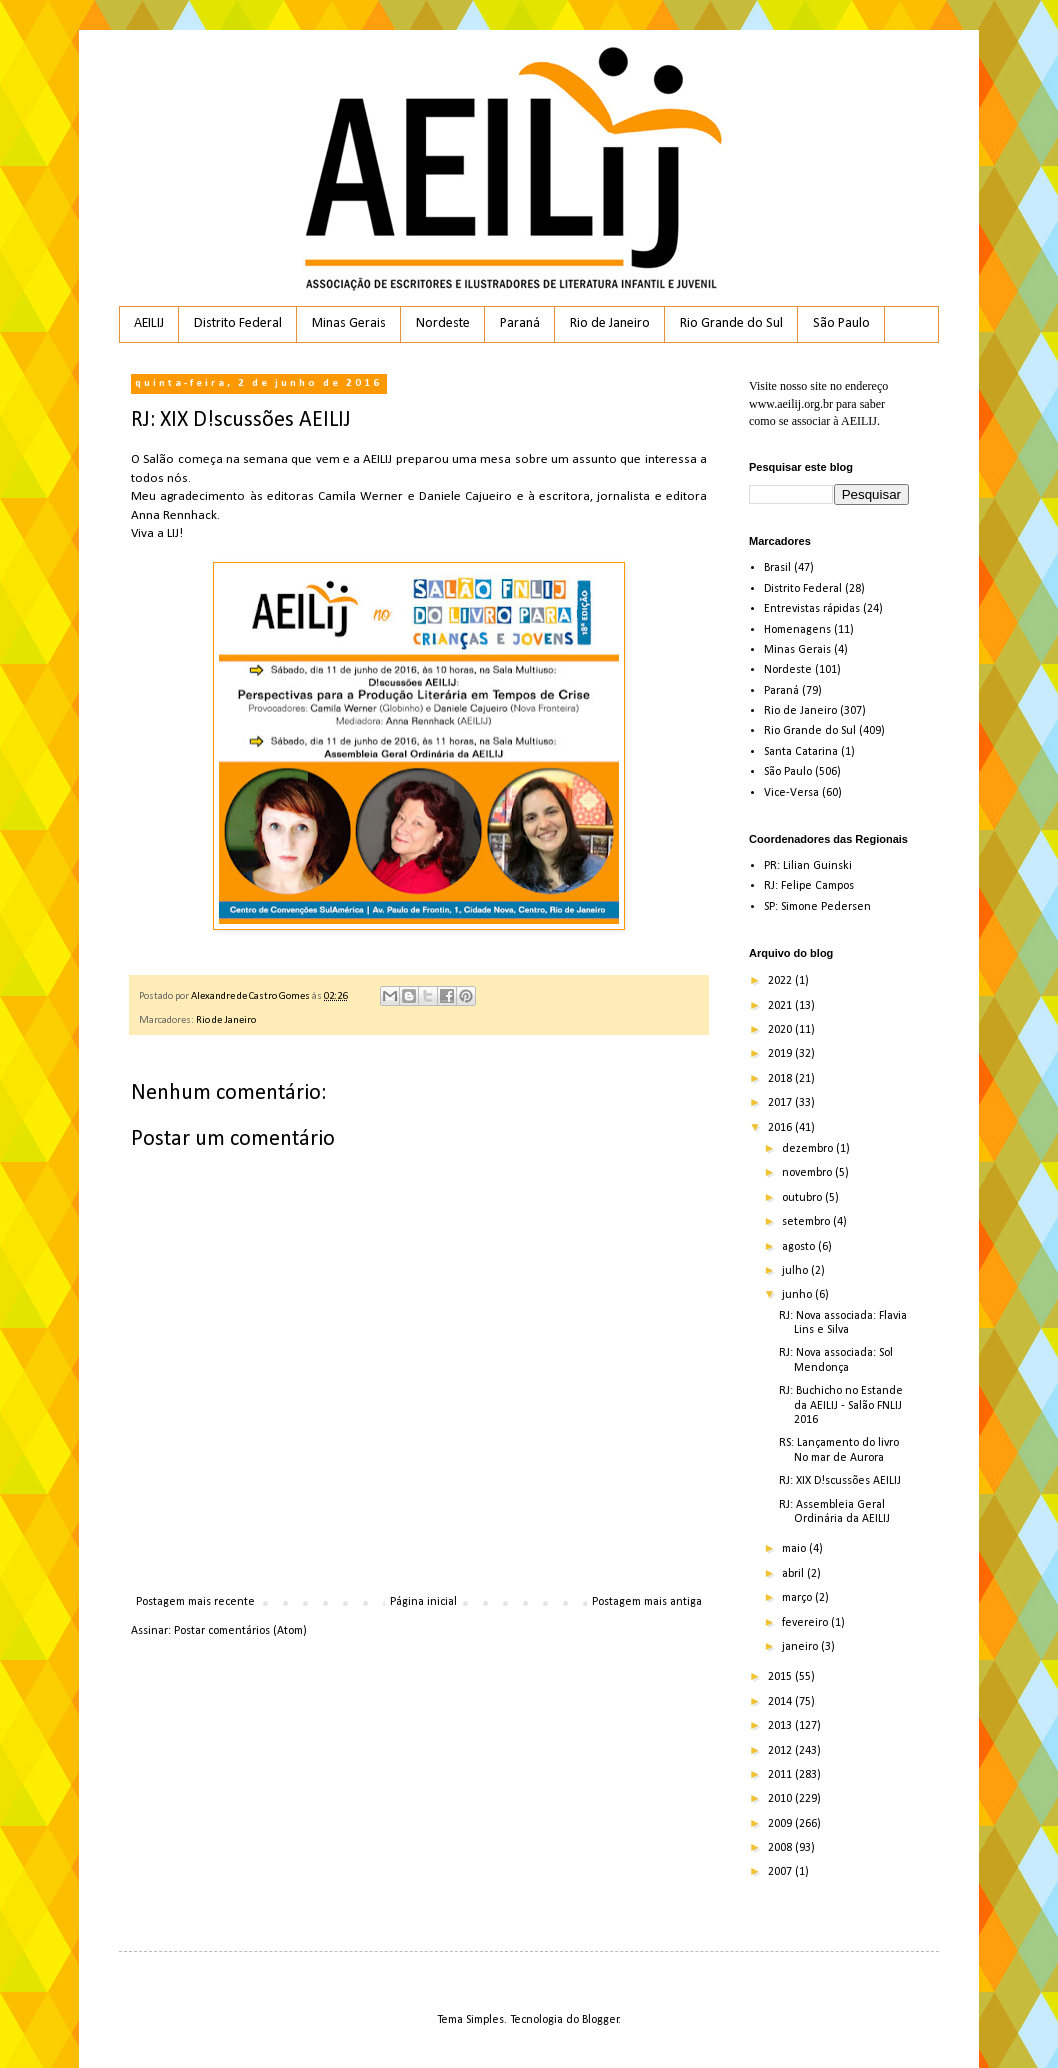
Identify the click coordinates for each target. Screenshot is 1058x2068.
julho (796, 1271)
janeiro (801, 1647)
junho (798, 1295)
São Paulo (841, 323)
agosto (800, 1247)
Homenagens (797, 630)
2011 (781, 1775)
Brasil (777, 568)
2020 (781, 1030)
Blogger (600, 2020)
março (798, 1598)
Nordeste (443, 323)
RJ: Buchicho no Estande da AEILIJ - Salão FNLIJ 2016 (841, 1405)
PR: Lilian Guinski (808, 866)
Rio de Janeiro (610, 323)
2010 (781, 1799)
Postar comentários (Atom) (240, 1631)
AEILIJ (149, 323)
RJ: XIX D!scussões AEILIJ (840, 1481)
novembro (808, 1173)
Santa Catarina (801, 752)
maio (795, 1549)
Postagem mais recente (195, 1602)
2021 (781, 1006)
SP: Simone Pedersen (817, 907)
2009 (781, 1824)
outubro (803, 1198)
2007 (781, 1872)
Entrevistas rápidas (812, 609)
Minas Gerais (349, 323)
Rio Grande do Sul (731, 323)
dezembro (809, 1149)
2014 (781, 1702)
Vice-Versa (791, 793)
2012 (781, 1751)
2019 (781, 1054)
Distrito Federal (238, 323)
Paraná (520, 323)
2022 (781, 981)
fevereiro (806, 1623)
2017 (781, 1103)
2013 (781, 1726)
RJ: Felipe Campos (809, 886)
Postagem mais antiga (647, 1602)
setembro (807, 1222)
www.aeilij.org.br (791, 404)
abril (794, 1574)
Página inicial (423, 1602)
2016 (781, 1128)
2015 (781, 1677)
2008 (781, 1848)
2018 (781, 1079)
